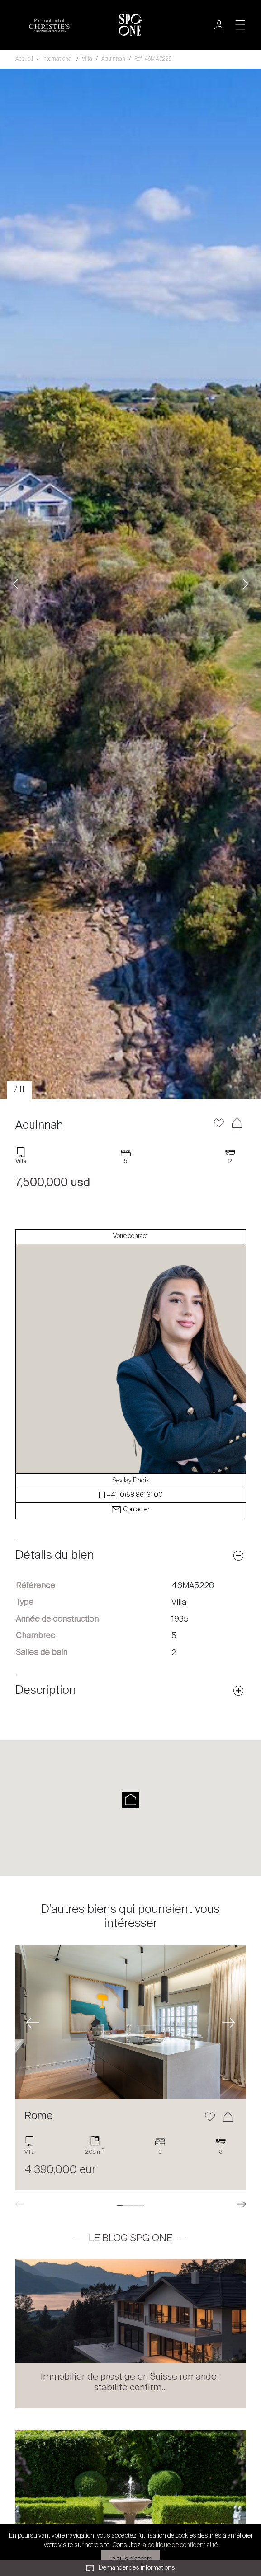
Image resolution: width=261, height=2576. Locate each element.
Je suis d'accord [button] (130, 2559)
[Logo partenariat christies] (49, 25)
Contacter (130, 1509)
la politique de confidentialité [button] (180, 2545)
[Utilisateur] (219, 24)
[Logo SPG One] (130, 24)
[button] (19, 584)
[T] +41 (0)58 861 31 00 (131, 1495)
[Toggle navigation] (240, 24)
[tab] (120, 2205)
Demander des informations (130, 2567)
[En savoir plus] (130, 2022)
